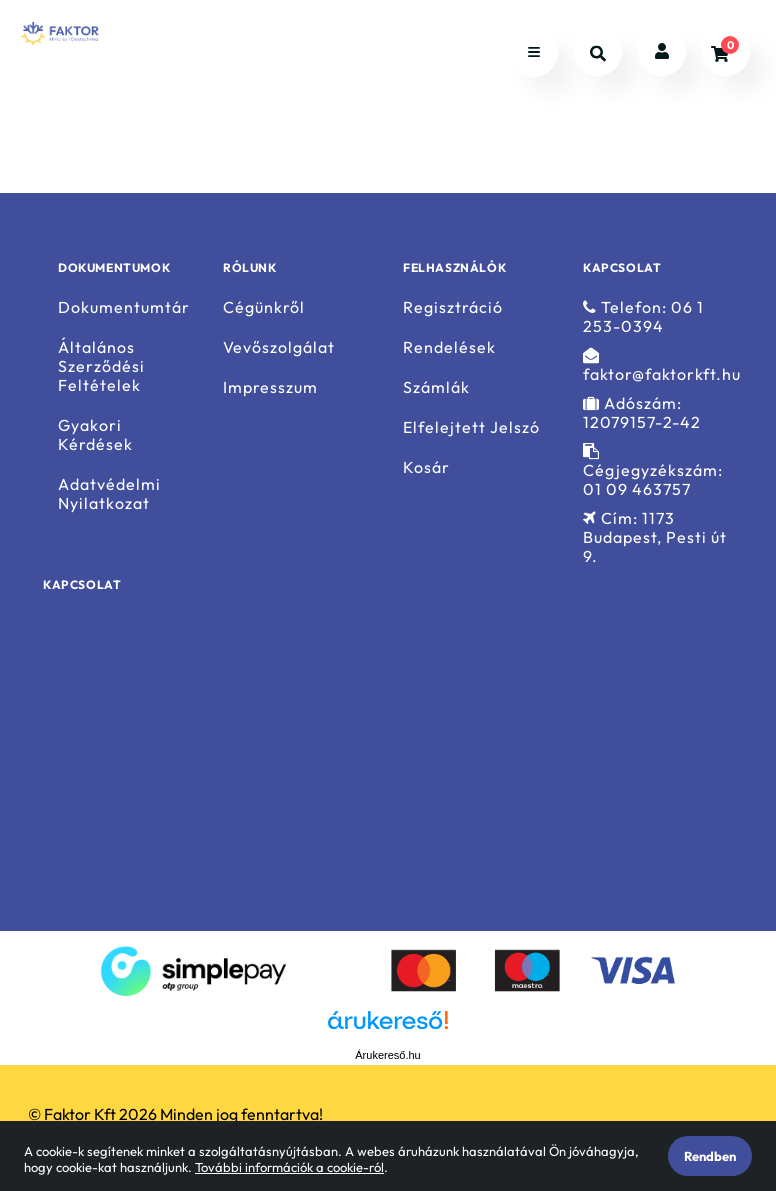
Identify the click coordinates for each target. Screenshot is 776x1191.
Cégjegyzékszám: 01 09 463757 (653, 471)
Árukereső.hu (387, 1055)
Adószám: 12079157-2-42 (642, 413)
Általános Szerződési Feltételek (101, 366)
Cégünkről (264, 307)
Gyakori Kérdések (95, 435)
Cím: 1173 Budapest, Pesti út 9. (655, 537)
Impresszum (270, 387)
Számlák (436, 387)
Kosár (426, 467)
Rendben (710, 1156)
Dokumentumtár (124, 307)
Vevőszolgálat (279, 347)
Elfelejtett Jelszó (471, 427)
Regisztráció (453, 307)
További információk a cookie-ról (289, 1167)
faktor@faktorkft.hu (662, 365)
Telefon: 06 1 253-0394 (643, 316)
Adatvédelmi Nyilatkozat (109, 494)
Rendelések (449, 347)
